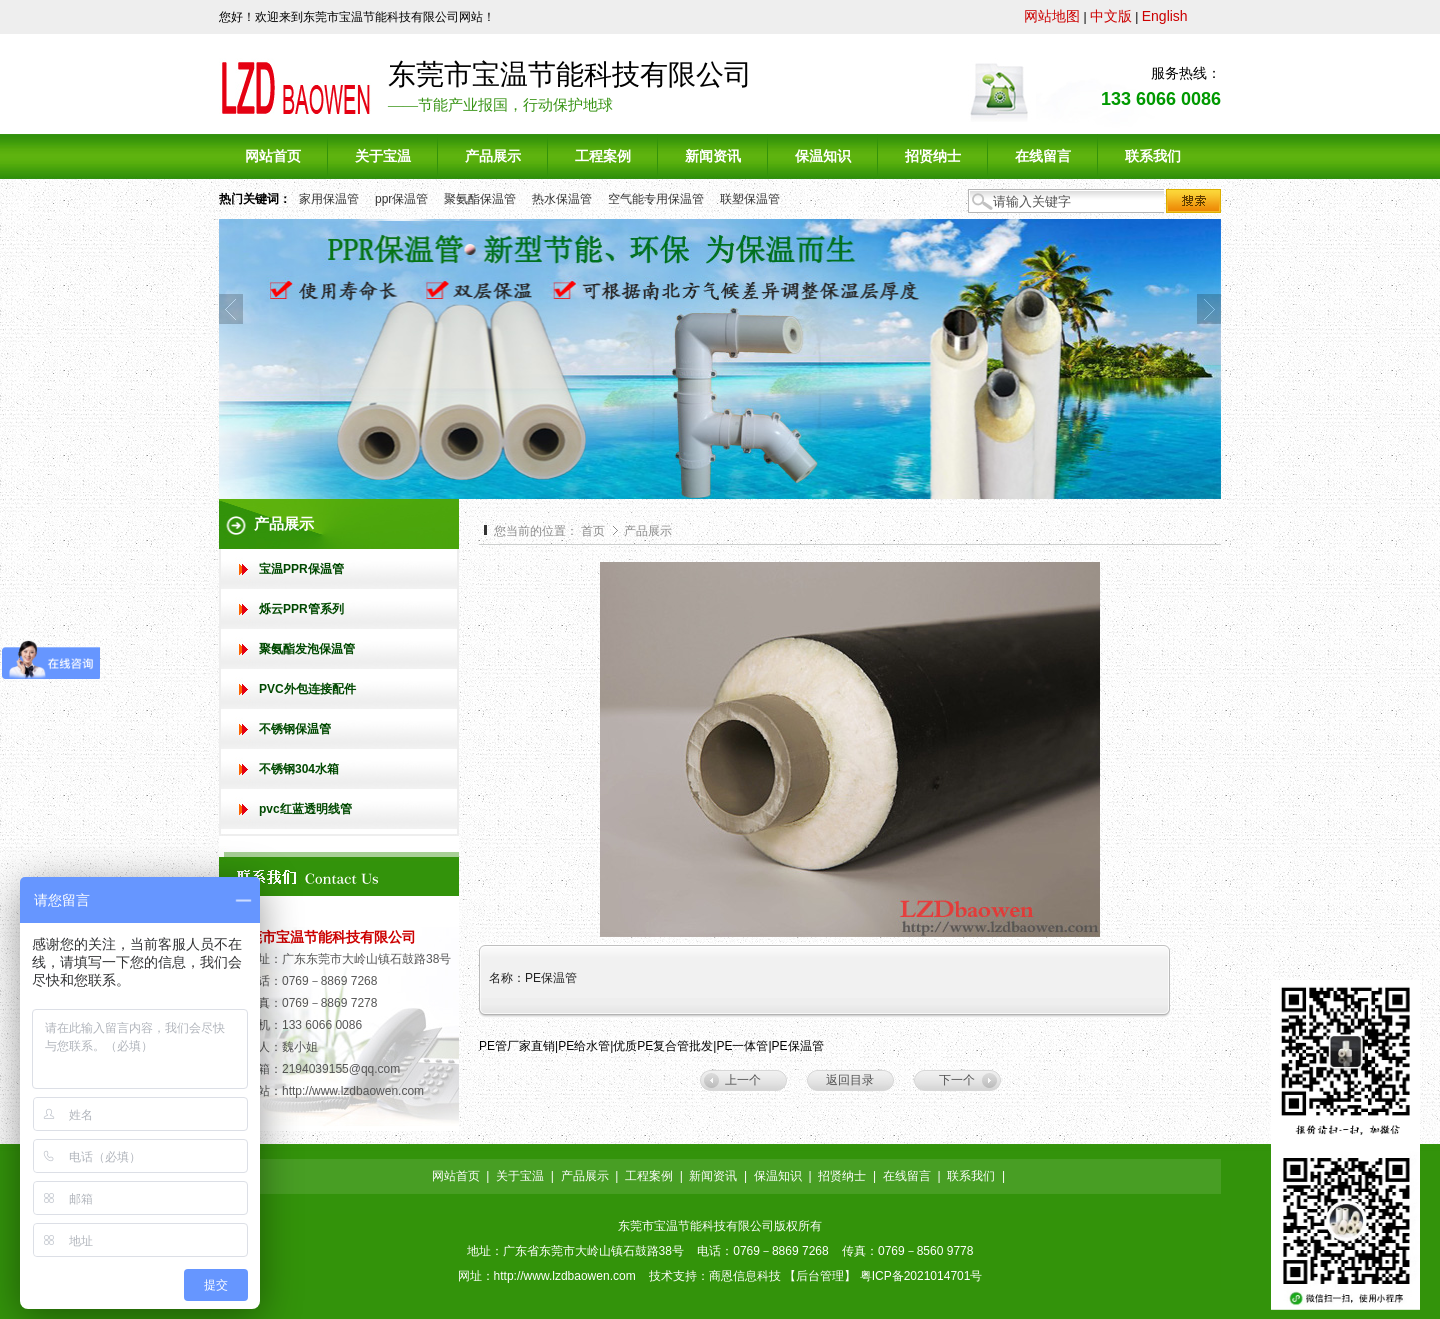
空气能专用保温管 (656, 199)
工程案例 (649, 1176)
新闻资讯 (713, 1176)
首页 (593, 531)
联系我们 (971, 1176)
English (1165, 16)
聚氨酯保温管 (480, 199)
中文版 (1111, 16)
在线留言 (907, 1176)
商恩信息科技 (745, 1276)
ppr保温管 (401, 199)
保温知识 (778, 1176)
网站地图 (1052, 16)
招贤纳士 (842, 1176)
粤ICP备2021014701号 (921, 1276)
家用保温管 (329, 199)
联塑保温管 (750, 199)
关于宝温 (520, 1176)
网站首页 (456, 1176)
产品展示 (648, 531)
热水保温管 (562, 199)
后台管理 (820, 1276)
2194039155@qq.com (341, 1069)
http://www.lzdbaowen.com (353, 1091)
